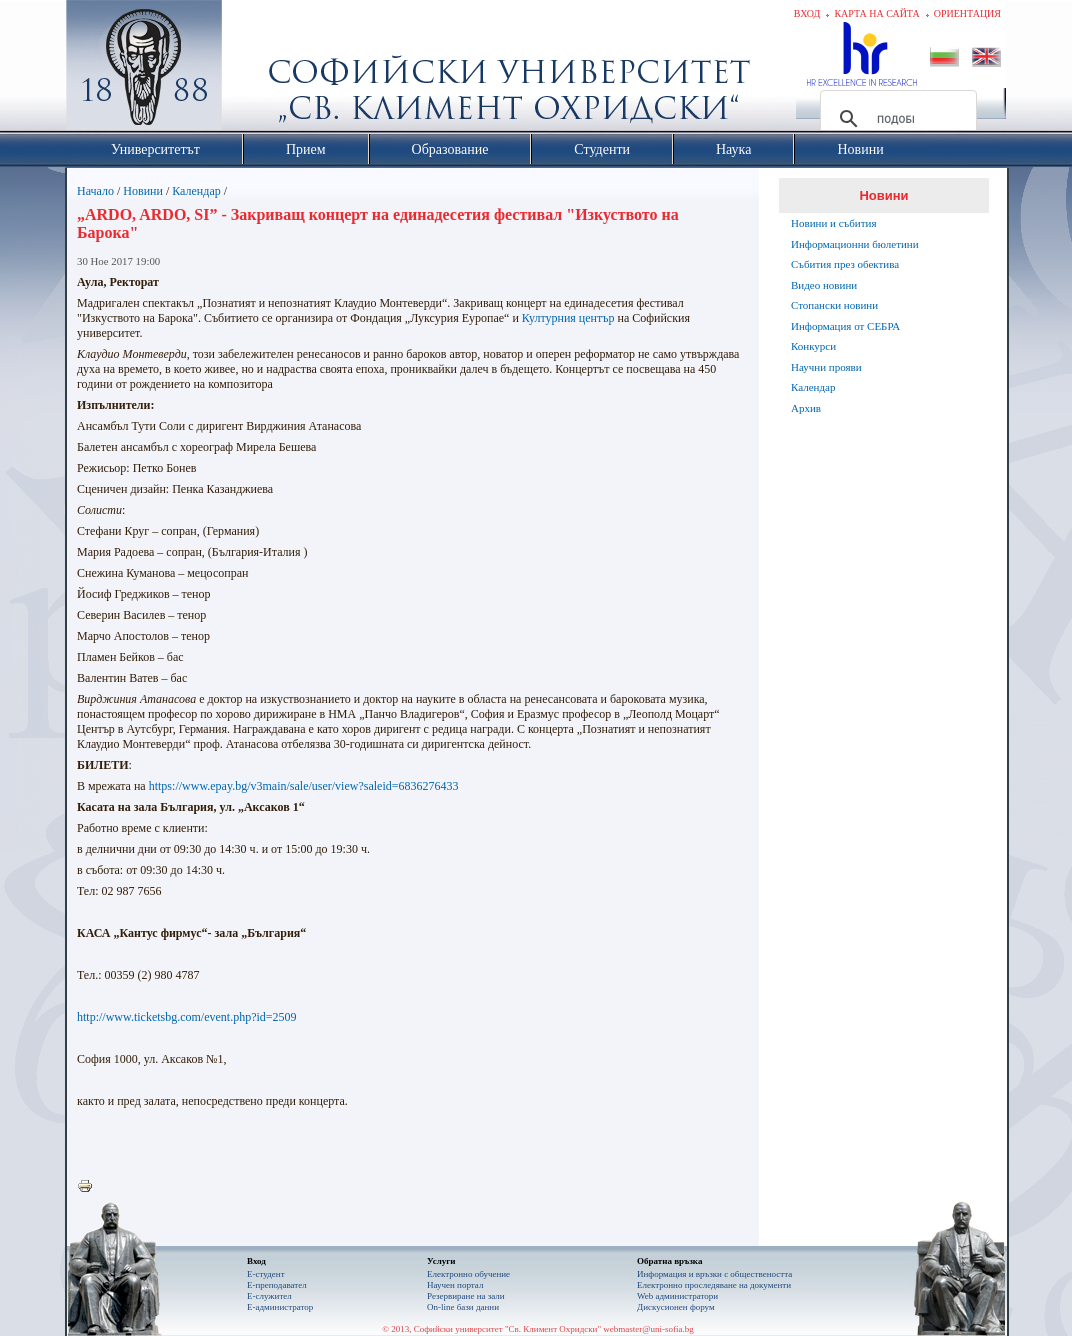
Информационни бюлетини (855, 244)
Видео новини (824, 285)
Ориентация (967, 13)
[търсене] (895, 119)
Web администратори (677, 1296)
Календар (196, 191)
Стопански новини (834, 305)
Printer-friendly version (90, 1187)
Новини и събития (834, 223)
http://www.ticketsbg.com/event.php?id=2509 (187, 1017)
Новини (143, 191)
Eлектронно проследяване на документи (714, 1285)
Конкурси (813, 346)
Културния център (568, 318)
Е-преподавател (277, 1285)
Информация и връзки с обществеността (714, 1274)
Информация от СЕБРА (845, 326)
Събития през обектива (845, 264)
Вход (807, 13)
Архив (806, 408)
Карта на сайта (876, 13)
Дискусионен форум (676, 1307)
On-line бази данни (463, 1307)
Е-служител (269, 1296)
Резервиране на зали (466, 1296)
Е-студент (266, 1274)
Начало (95, 191)
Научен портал (455, 1285)
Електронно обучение (468, 1274)
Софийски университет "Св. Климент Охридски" (257, 70)
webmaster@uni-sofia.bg (648, 1329)
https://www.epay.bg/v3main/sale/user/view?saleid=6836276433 (304, 786)
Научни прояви (826, 367)
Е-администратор (280, 1307)
